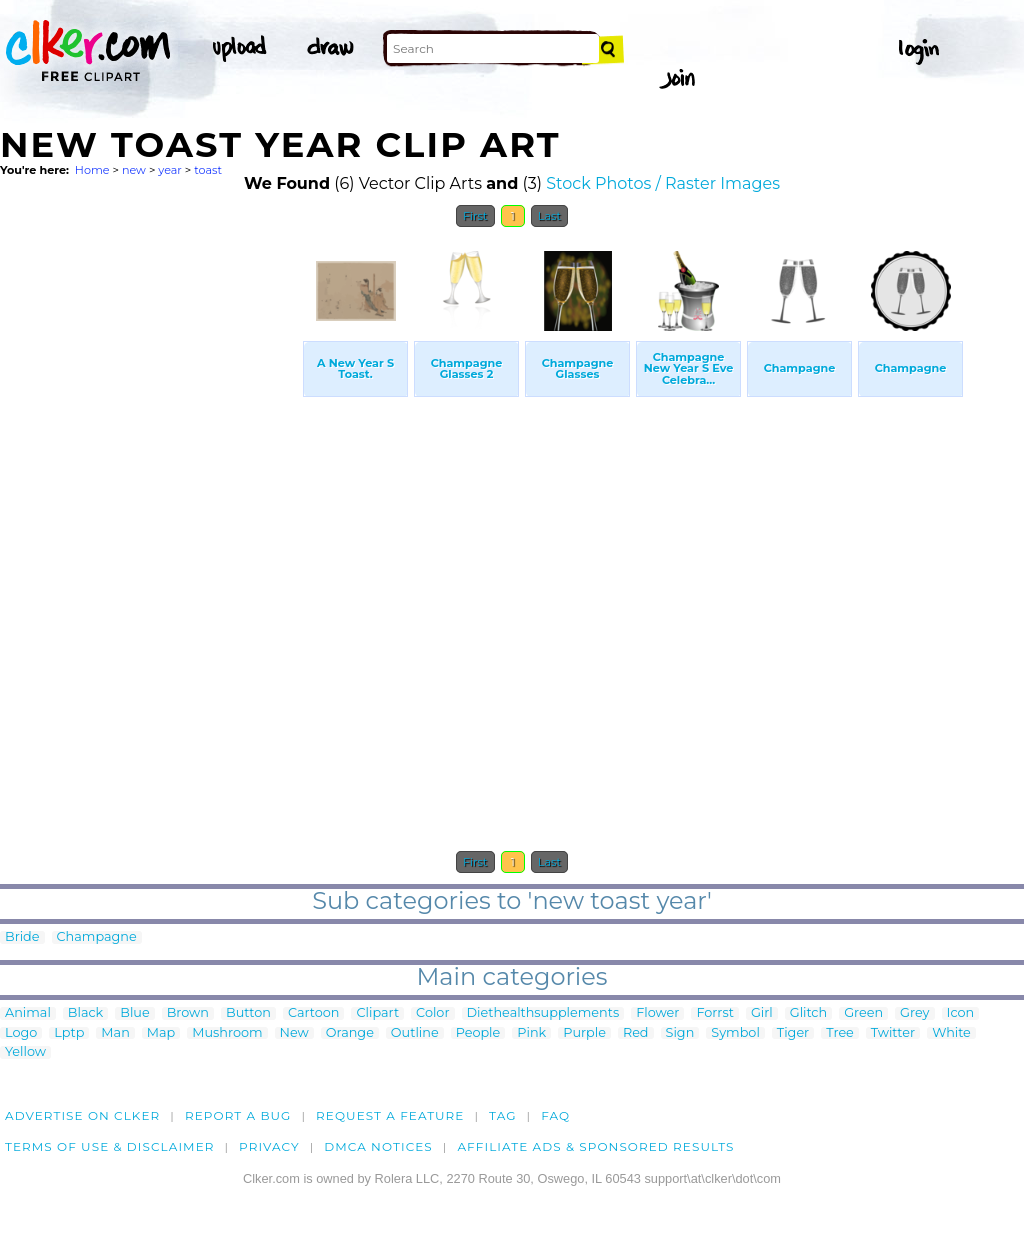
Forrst (714, 1013)
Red (636, 1033)
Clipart (377, 1013)
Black (85, 1013)
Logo (21, 1033)
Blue (134, 1013)
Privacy (269, 1146)
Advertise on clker (82, 1115)
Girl (762, 1013)
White (951, 1033)
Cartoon (314, 1013)
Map (161, 1033)
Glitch (808, 1013)
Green (863, 1013)
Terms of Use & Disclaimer (110, 1146)
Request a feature (390, 1115)
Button (248, 1013)
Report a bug (238, 1115)
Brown (188, 1013)
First (475, 216)
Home (92, 170)
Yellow (25, 1052)
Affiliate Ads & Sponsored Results (595, 1146)
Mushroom (227, 1033)
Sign (680, 1033)
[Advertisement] (150, 538)
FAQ (555, 1115)
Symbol (735, 1033)
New (294, 1033)
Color (432, 1013)
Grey (914, 1013)
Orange (350, 1033)
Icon (961, 1013)
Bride (22, 937)
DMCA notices (378, 1146)
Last (549, 216)
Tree (840, 1033)
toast (208, 170)
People (478, 1033)
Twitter (893, 1033)
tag (502, 1115)
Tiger (793, 1033)
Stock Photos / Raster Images (663, 183)
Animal (28, 1013)
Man (115, 1033)
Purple (584, 1033)
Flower (657, 1013)
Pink (531, 1033)
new (134, 170)
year (170, 170)
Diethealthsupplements (543, 1013)
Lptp (69, 1033)
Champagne (97, 937)
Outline (415, 1033)
